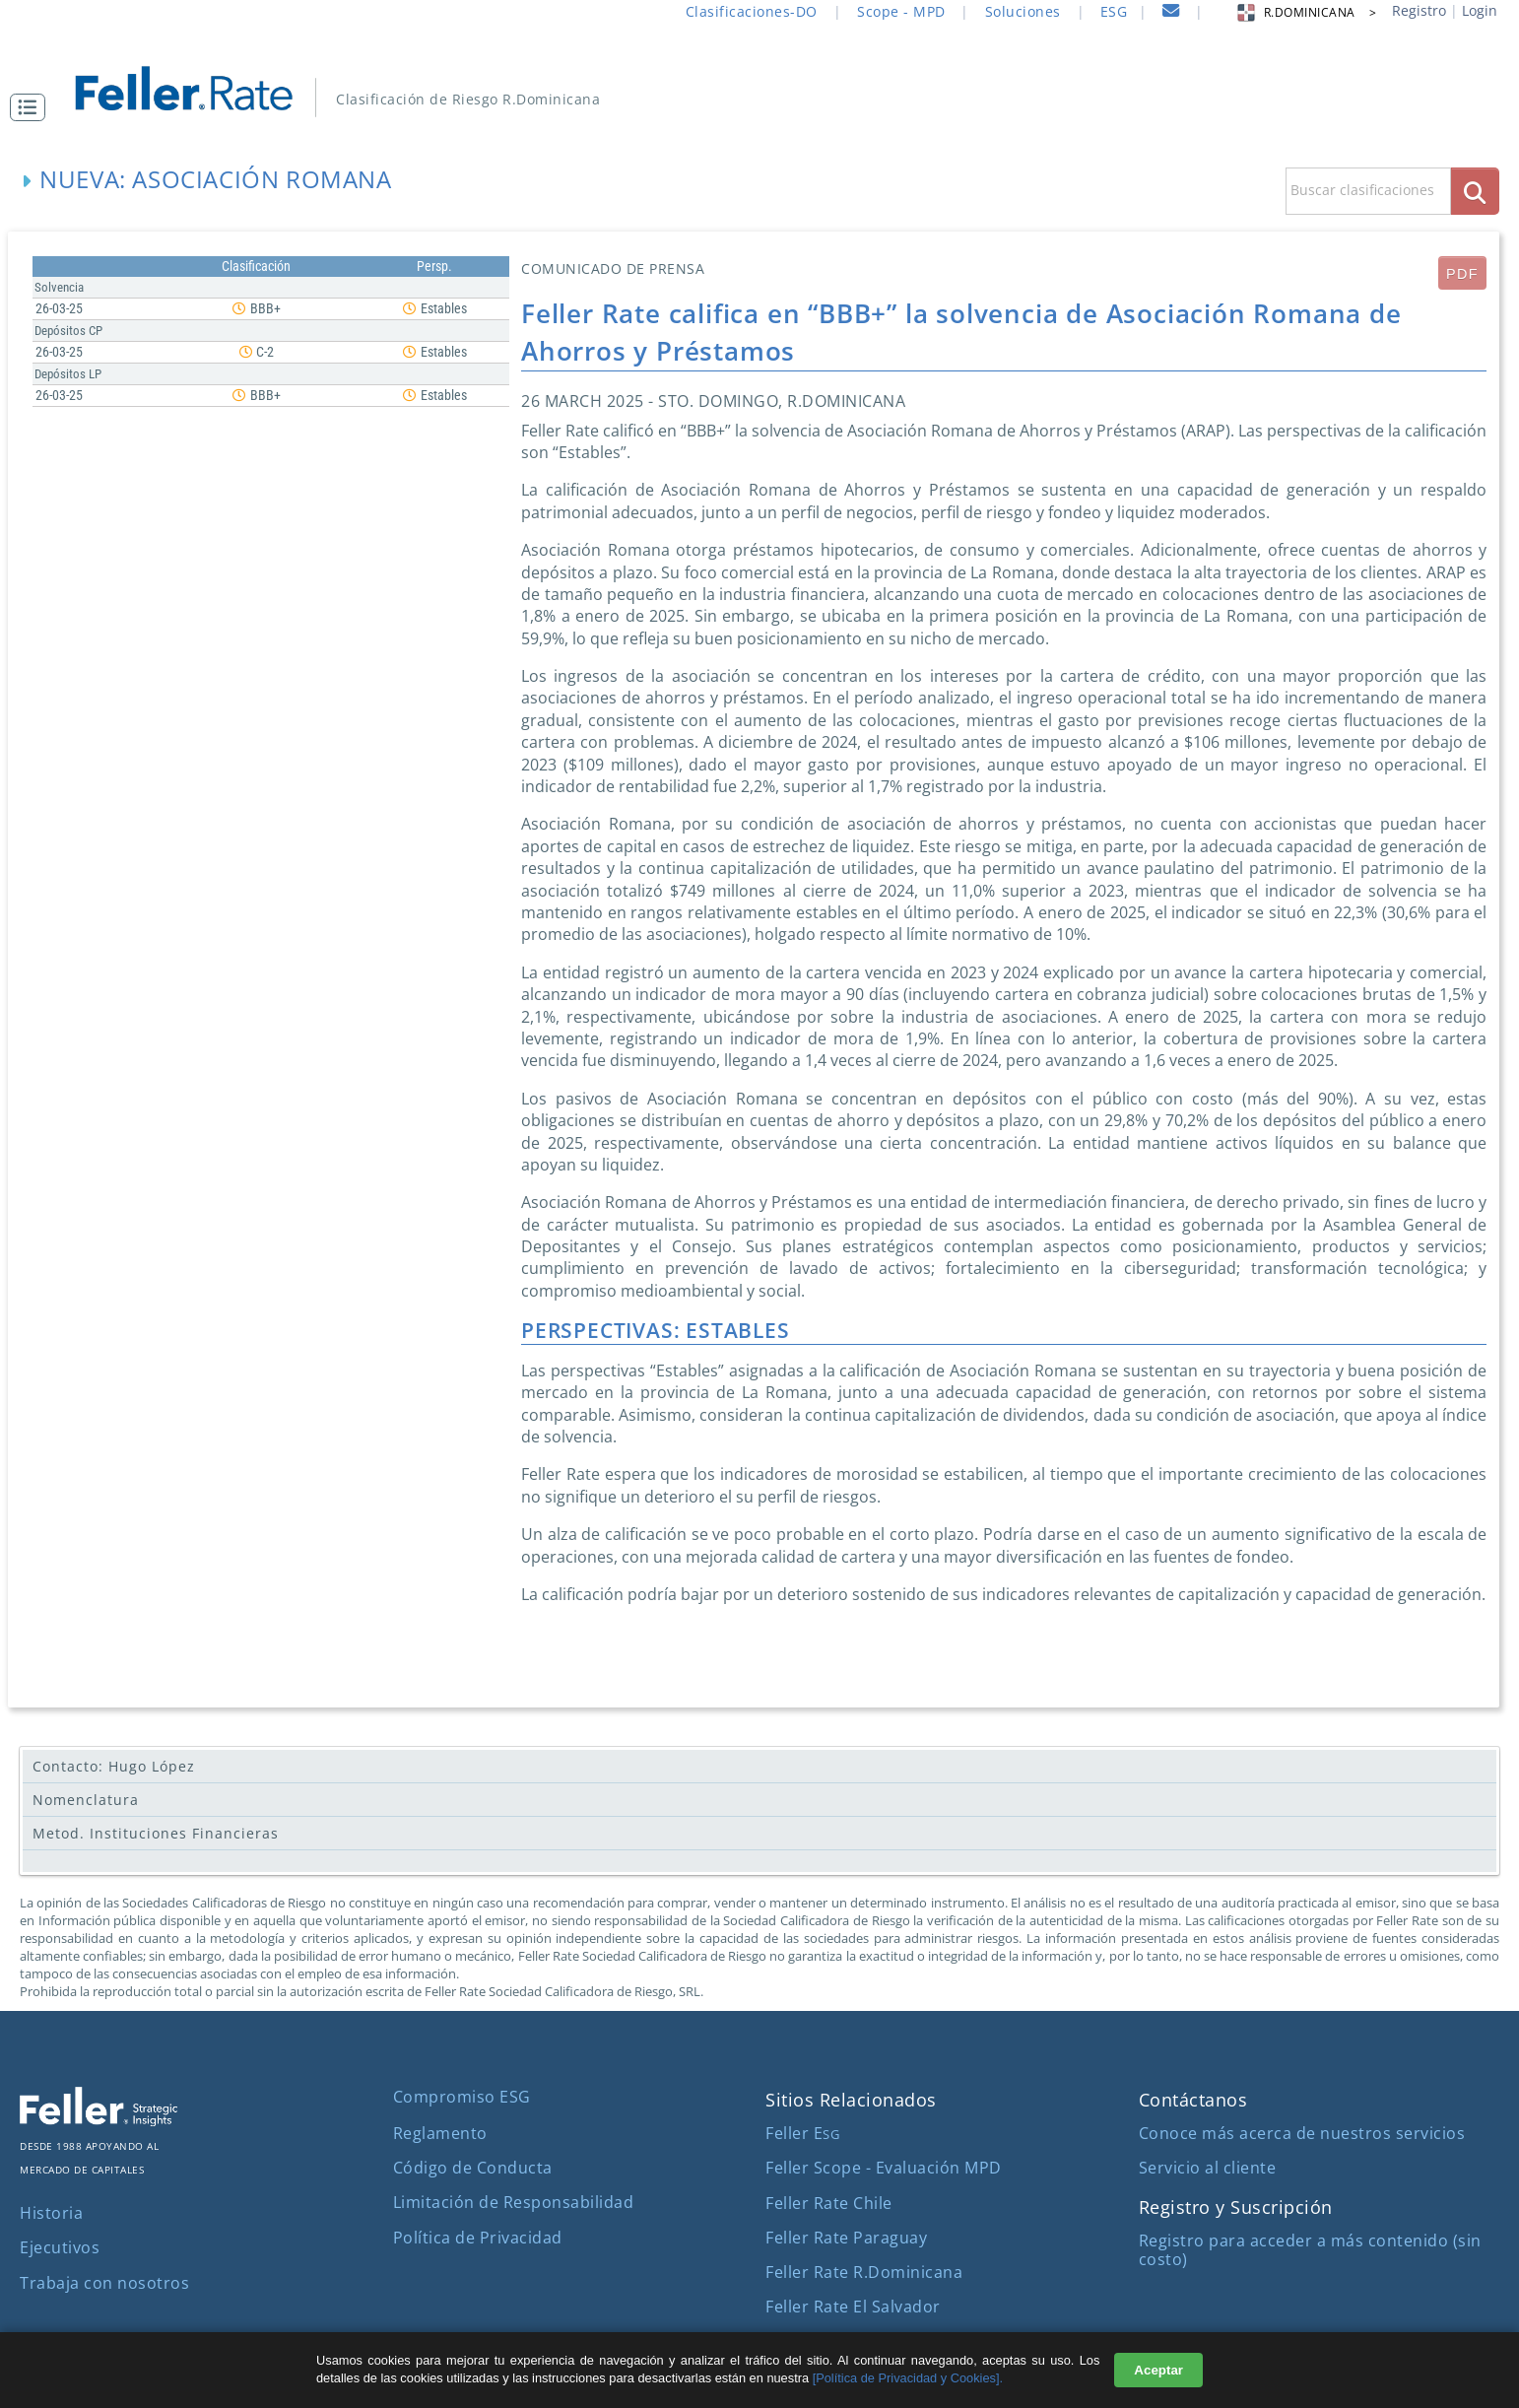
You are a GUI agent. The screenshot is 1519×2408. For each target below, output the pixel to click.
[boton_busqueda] (1475, 190)
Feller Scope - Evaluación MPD (883, 2167)
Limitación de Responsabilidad (513, 2202)
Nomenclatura (86, 1799)
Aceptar (1158, 2370)
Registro (1419, 10)
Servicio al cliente (1208, 2167)
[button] (32, 107)
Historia (51, 2213)
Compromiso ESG (462, 2096)
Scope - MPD (901, 11)
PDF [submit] (1462, 274)
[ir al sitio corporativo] (98, 2120)
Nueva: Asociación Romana (215, 179)
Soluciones (1023, 11)
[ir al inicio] (197, 86)
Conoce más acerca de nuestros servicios (1302, 2133)
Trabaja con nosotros (104, 2283)
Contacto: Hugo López (114, 1766)
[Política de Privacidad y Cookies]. (908, 2378)
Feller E (802, 2133)
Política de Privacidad (477, 2237)
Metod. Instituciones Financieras (156, 1833)
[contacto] (1171, 13)
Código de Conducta (473, 2167)
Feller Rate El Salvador (853, 2306)
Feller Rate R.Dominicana (863, 2272)
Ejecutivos (59, 2247)
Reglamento (440, 2133)
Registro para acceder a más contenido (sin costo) (1310, 2250)
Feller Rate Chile (828, 2203)
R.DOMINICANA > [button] (1305, 12)
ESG (1114, 11)
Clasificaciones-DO (752, 11)
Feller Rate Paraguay (846, 2237)
